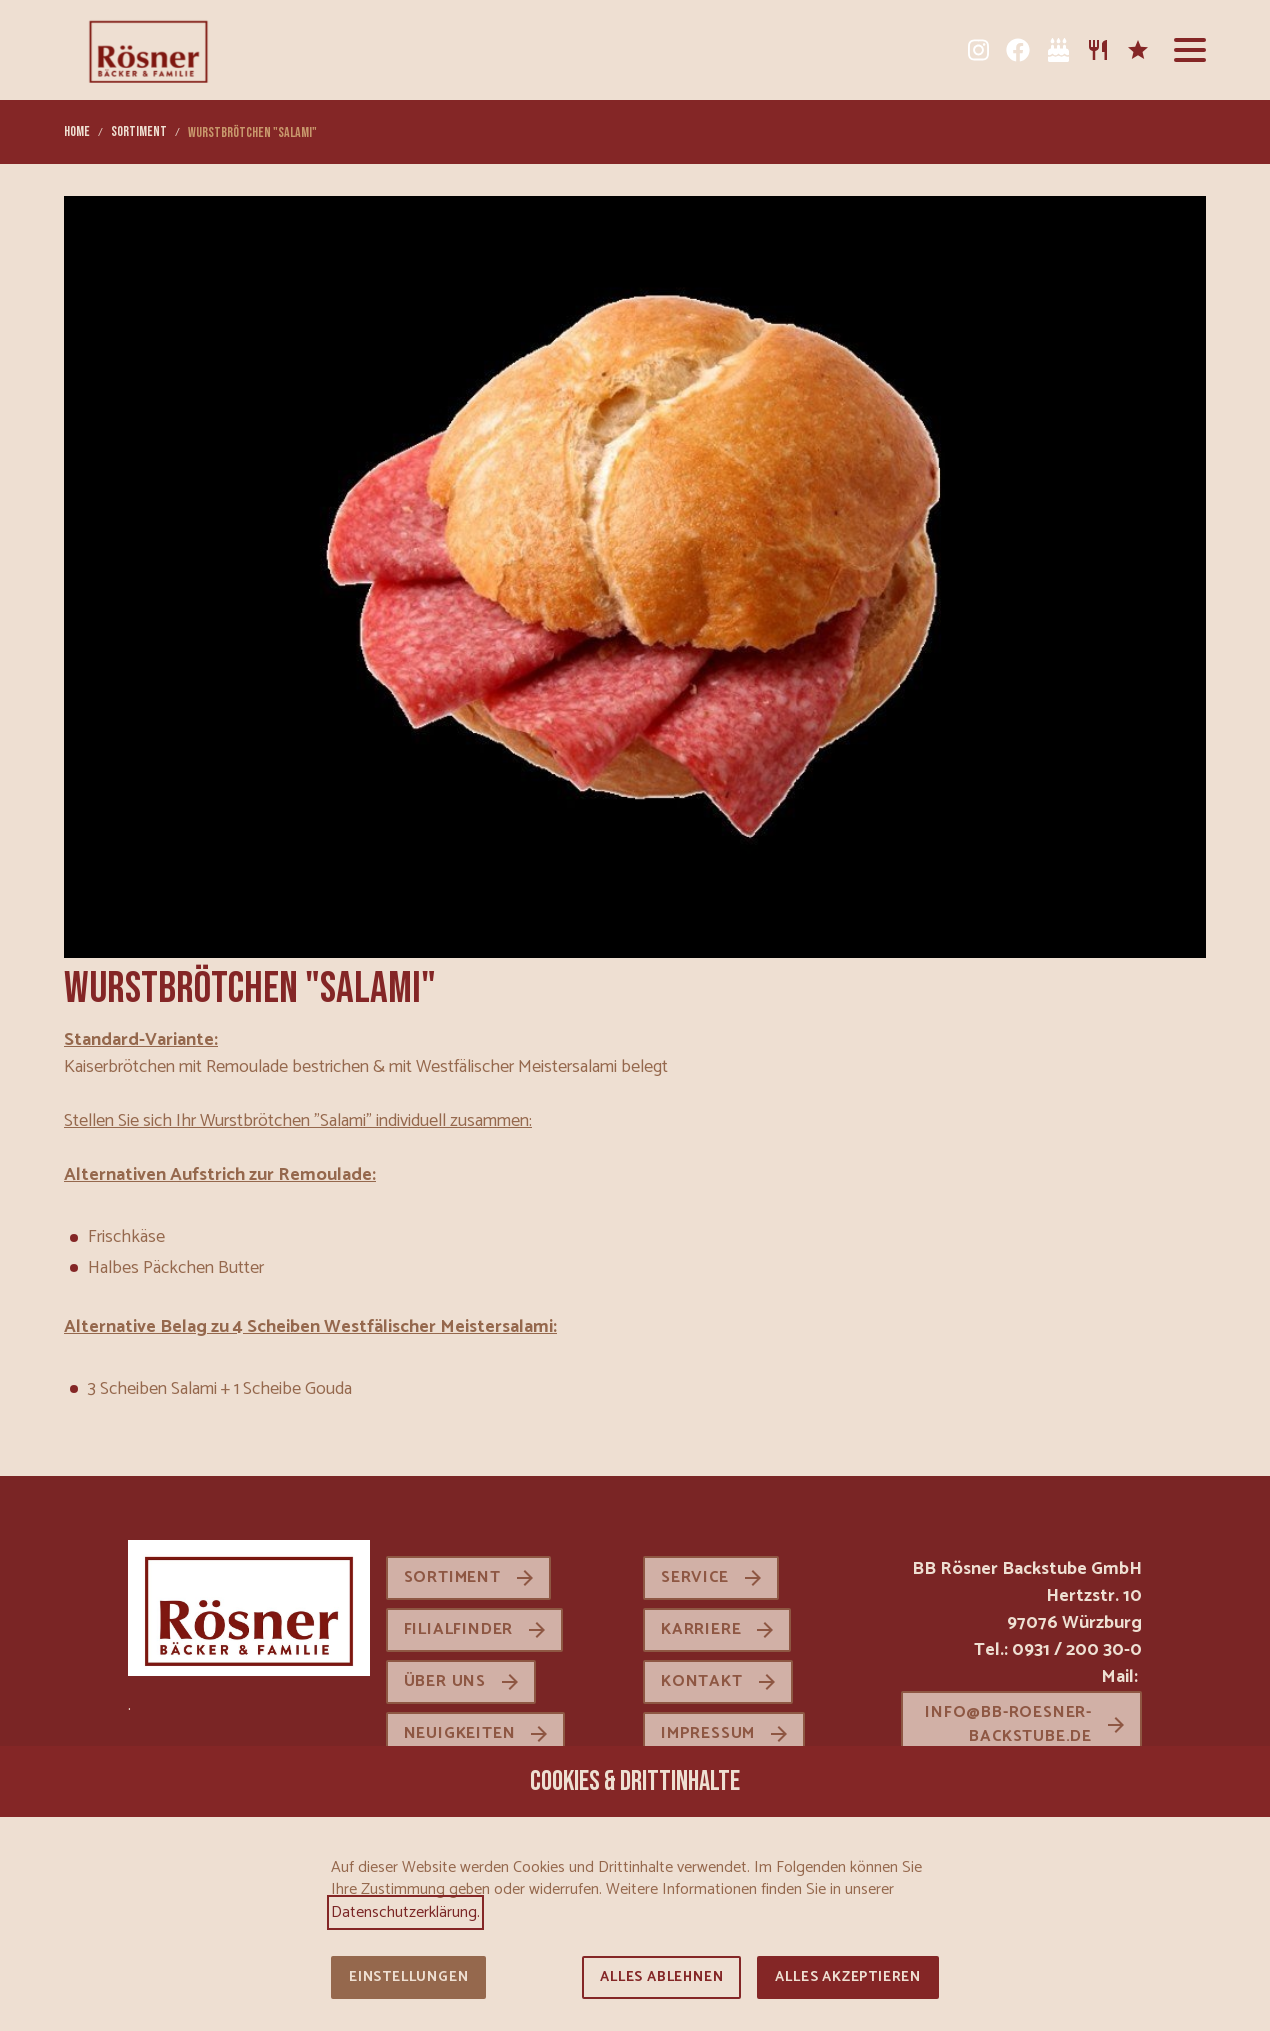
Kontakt (702, 1681)
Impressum (708, 1733)
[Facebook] (1018, 50)
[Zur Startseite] (148, 50)
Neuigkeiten (460, 1733)
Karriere (701, 1629)
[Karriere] (1138, 50)
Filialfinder (459, 1629)
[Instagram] (978, 50)
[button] (1190, 50)
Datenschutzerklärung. (405, 1912)
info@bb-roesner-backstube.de (1008, 1724)
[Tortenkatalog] (1058, 50)
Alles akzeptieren (848, 1977)
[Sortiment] (1098, 50)
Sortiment (452, 1577)
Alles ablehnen (661, 1977)
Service (695, 1577)
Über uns (445, 1681)
